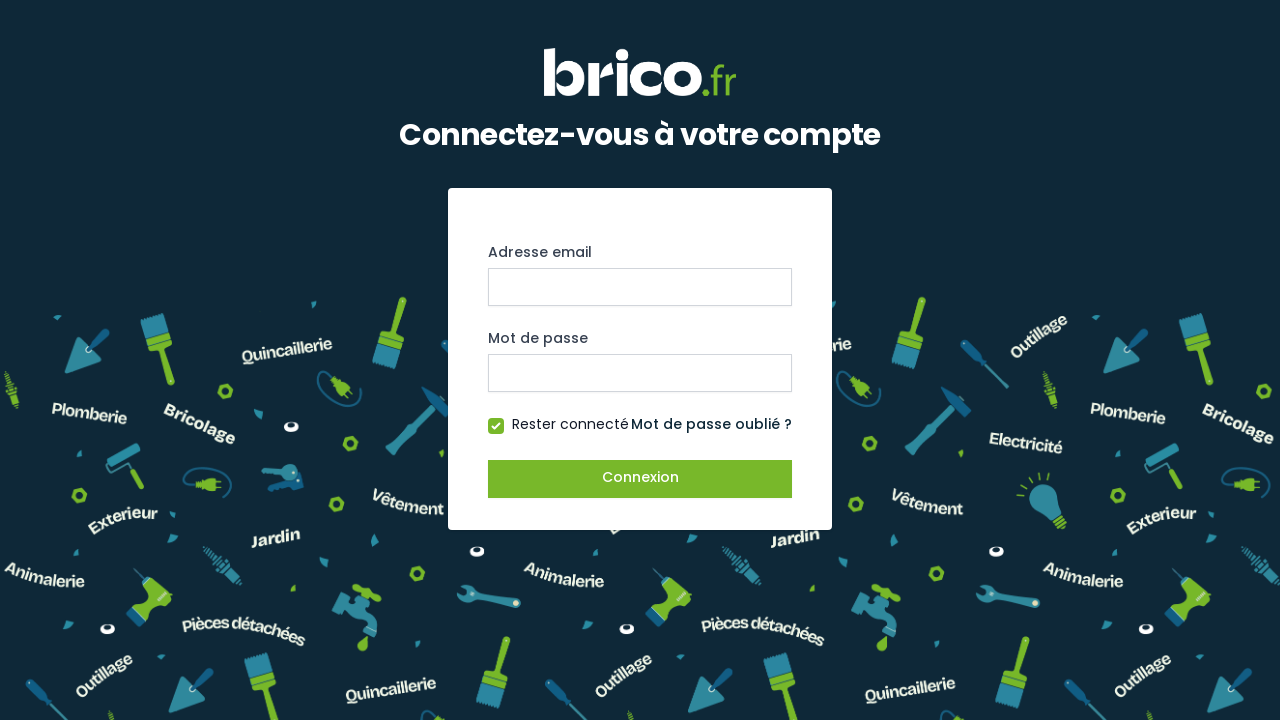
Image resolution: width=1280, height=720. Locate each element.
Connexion (640, 478)
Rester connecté (570, 425)
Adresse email (540, 253)
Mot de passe (538, 339)
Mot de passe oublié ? (711, 425)
